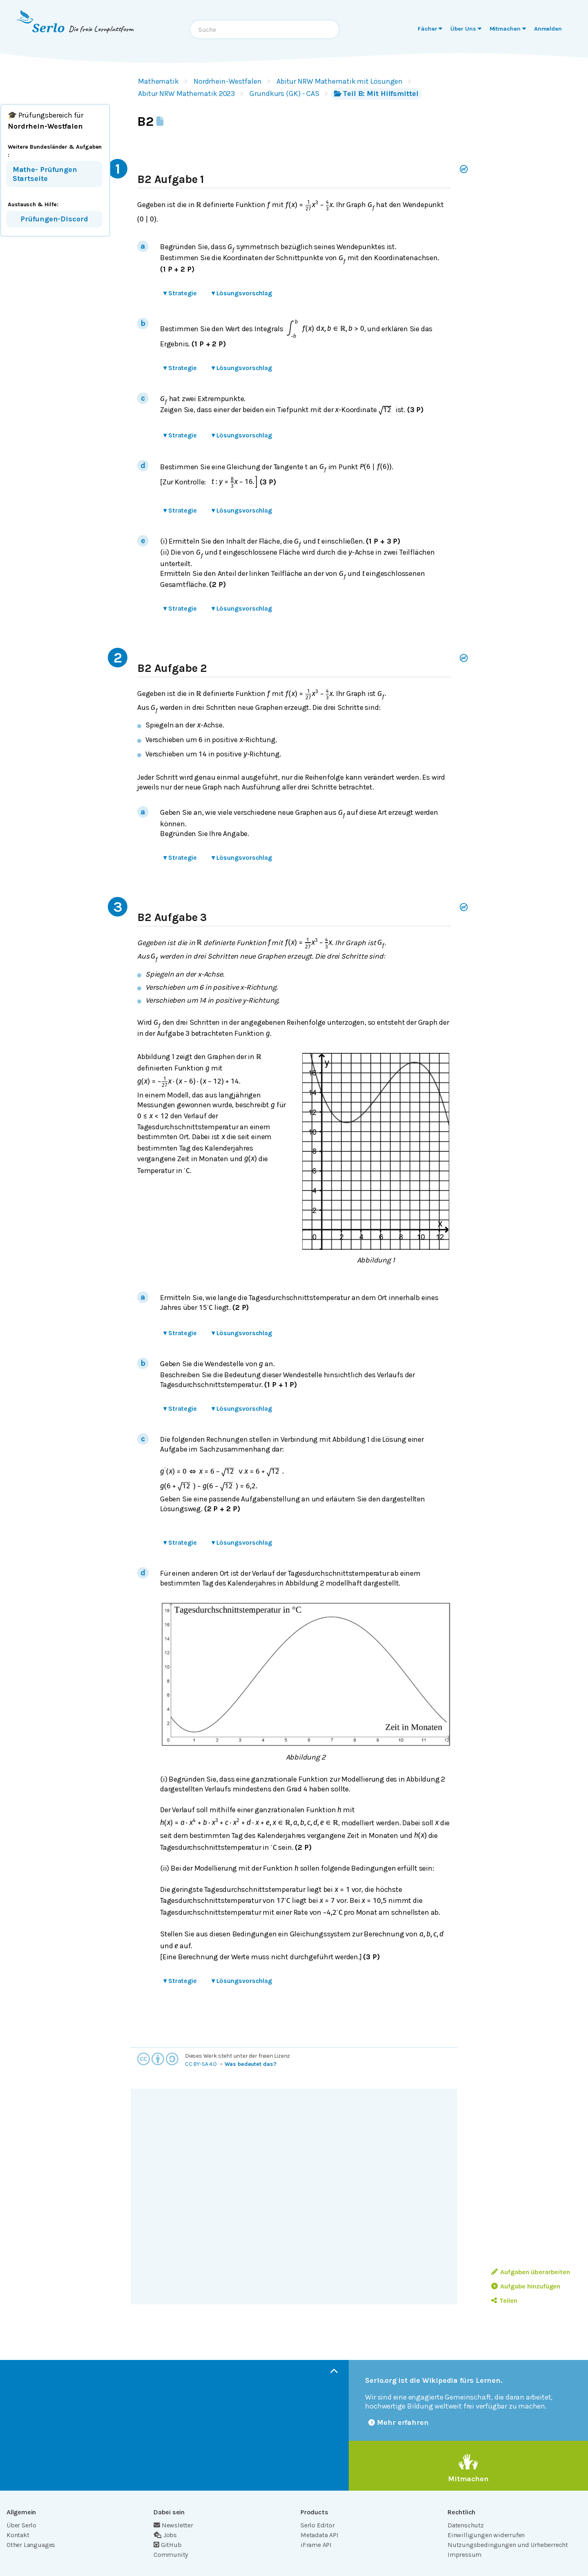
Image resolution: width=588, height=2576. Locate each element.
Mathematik (158, 81)
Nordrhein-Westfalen (228, 81)
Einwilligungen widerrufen (486, 2535)
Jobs (165, 2535)
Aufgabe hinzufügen (525, 2286)
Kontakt (18, 2535)
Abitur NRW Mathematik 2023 (186, 93)
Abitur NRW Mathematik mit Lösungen (339, 81)
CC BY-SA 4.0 (201, 2064)
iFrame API (316, 2545)
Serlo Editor (318, 2525)
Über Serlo (21, 2525)
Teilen (504, 2300)
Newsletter (173, 2525)
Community (171, 2554)
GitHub (168, 2545)
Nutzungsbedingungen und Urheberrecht (508, 2545)
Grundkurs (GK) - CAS (284, 93)
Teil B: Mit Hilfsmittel (376, 93)
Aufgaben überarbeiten (530, 2272)
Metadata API (320, 2535)
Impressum (464, 2554)
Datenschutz (466, 2525)
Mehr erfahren (398, 2422)
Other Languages (31, 2545)
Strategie (180, 293)
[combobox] (264, 29)
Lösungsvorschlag (242, 293)
